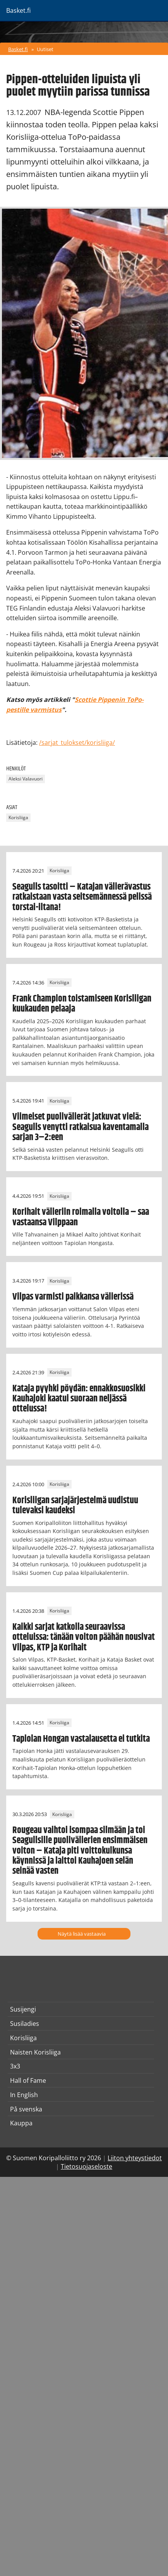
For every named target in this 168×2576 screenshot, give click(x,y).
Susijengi (23, 2009)
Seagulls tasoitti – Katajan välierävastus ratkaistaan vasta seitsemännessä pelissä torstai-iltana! (82, 897)
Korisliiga (18, 818)
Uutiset (45, 49)
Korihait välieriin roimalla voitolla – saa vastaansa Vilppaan (80, 1217)
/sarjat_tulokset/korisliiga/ (77, 742)
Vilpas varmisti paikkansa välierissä (73, 1297)
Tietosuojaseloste (86, 2166)
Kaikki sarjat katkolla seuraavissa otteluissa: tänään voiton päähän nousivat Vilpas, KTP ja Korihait (83, 1637)
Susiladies (24, 2023)
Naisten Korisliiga (35, 2052)
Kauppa (21, 2123)
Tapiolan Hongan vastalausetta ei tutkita (81, 1739)
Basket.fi (18, 49)
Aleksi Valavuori (26, 778)
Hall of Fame (28, 2080)
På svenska (26, 2109)
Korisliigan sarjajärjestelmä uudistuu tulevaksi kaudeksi (75, 1506)
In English (24, 2095)
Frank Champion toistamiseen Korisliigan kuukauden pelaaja (81, 1004)
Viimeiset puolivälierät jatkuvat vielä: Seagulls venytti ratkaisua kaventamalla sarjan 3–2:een (80, 1127)
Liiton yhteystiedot (135, 2158)
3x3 (15, 2066)
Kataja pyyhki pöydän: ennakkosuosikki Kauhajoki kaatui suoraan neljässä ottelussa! (79, 1399)
